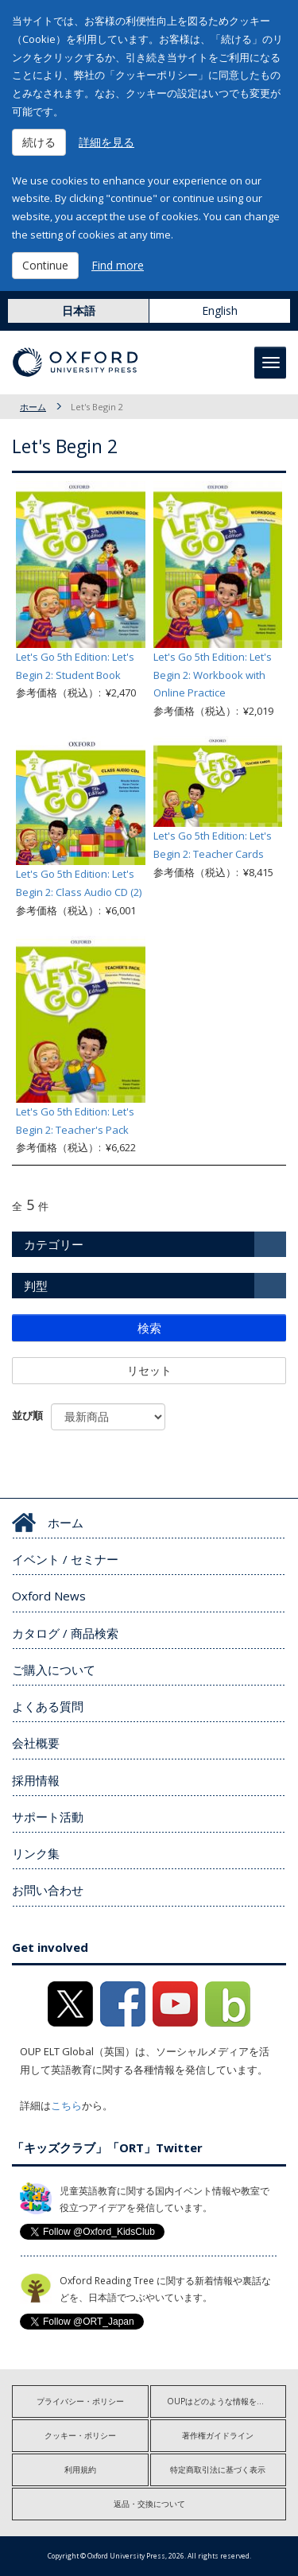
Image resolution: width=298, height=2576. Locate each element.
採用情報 (36, 1780)
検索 (149, 1328)
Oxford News (49, 1596)
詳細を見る (106, 141)
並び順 (27, 1415)
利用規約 (80, 2469)
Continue (45, 265)
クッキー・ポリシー (80, 2435)
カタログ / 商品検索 (65, 1633)
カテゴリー (53, 1244)
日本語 (78, 310)
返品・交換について (149, 2503)
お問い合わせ (47, 1890)
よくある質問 (47, 1706)
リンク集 (36, 1853)
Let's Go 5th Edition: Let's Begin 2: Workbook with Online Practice (212, 675)
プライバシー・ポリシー (80, 2401)
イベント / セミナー (65, 1559)
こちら (66, 2105)
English (220, 310)
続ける (39, 141)
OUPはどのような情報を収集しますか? (227, 2401)
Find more (117, 265)
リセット (149, 1370)
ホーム (33, 407)
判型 (36, 1286)
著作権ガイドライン (217, 2435)
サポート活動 (47, 1817)
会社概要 (36, 1743)
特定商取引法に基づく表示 (217, 2469)
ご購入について (53, 1670)
